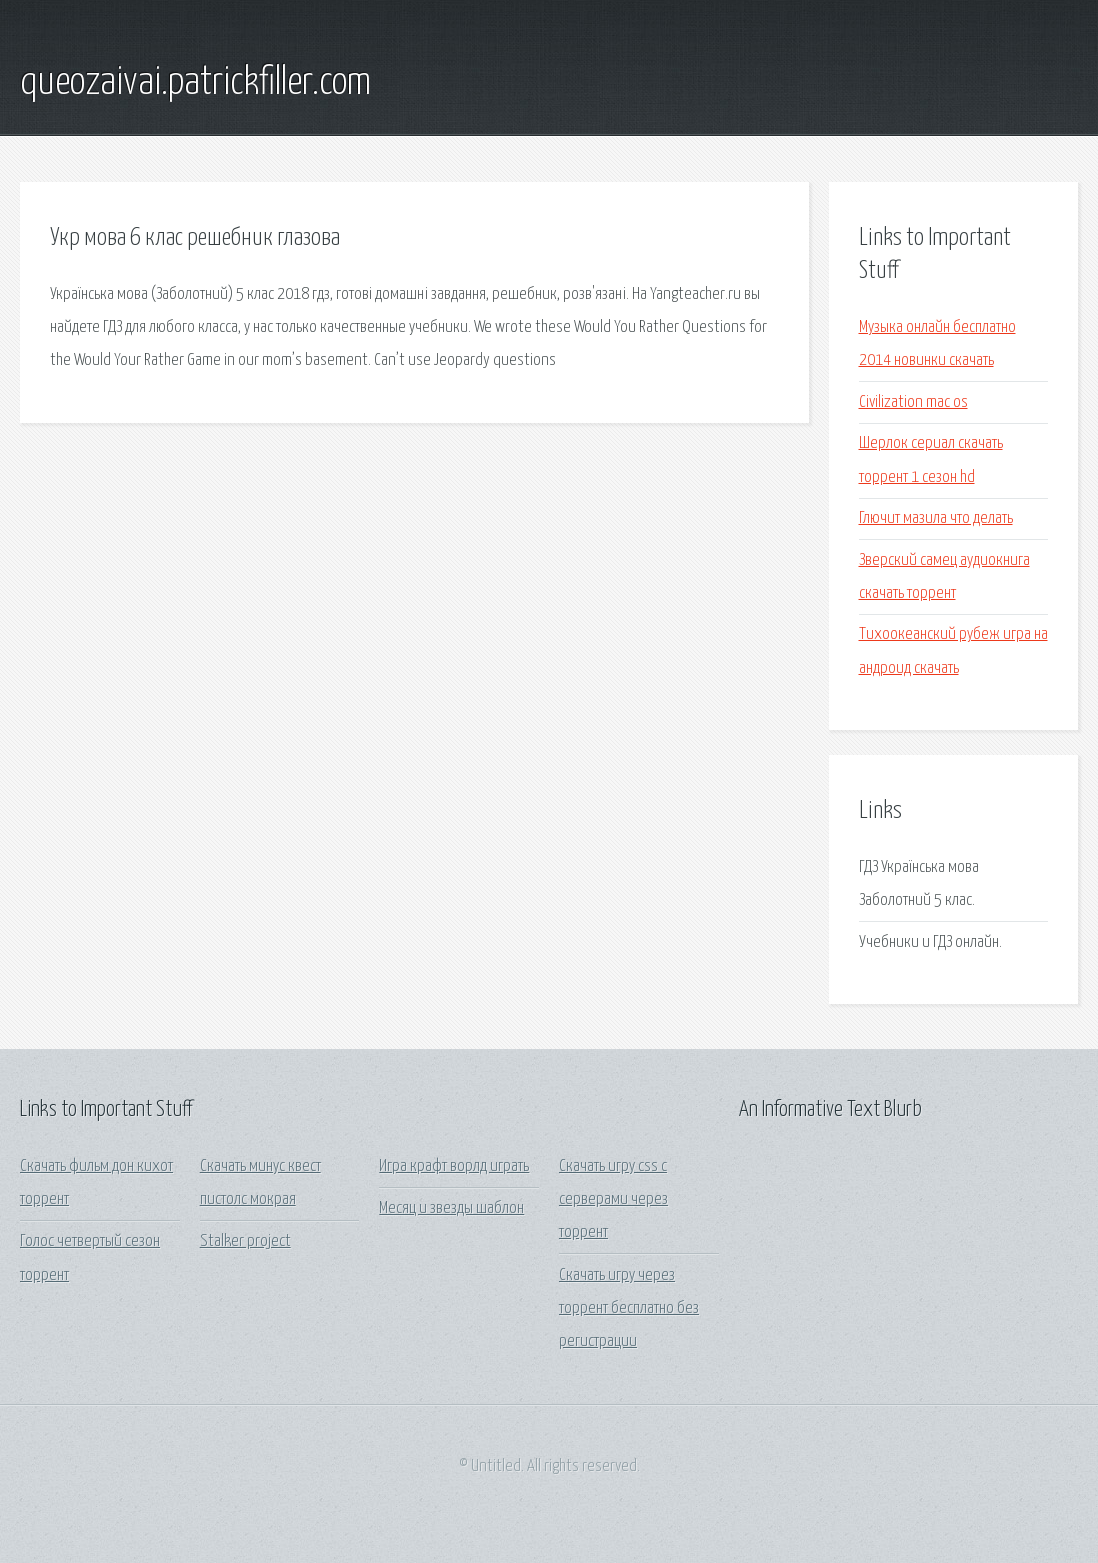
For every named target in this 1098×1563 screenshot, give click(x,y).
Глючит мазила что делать (936, 518)
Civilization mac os (913, 402)
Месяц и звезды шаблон (451, 1208)
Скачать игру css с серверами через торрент (613, 1200)
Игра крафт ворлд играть (454, 1166)
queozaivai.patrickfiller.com (195, 83)
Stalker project (245, 1241)
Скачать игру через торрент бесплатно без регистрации (629, 1309)
